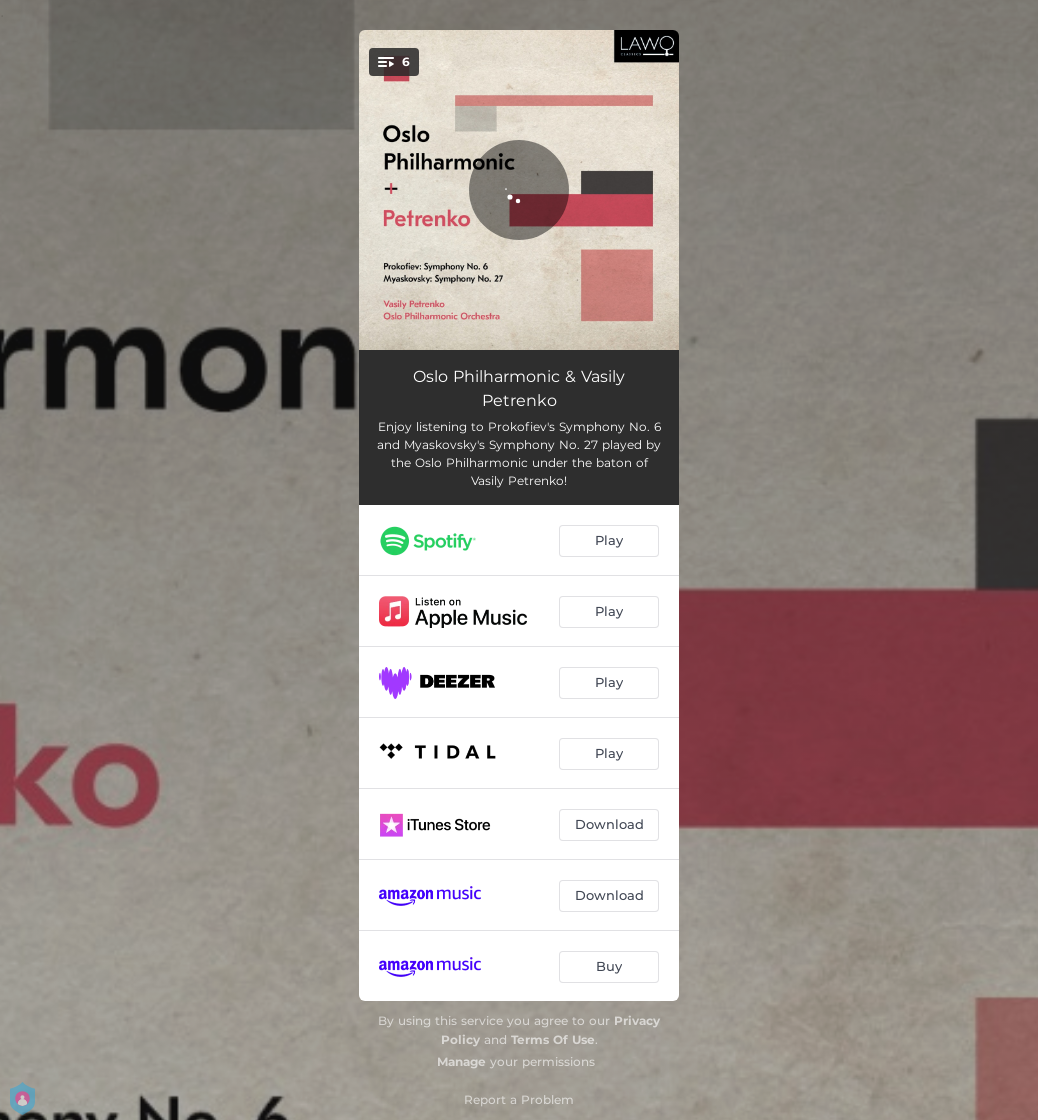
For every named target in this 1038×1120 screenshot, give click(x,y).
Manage (461, 1061)
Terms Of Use (553, 1039)
